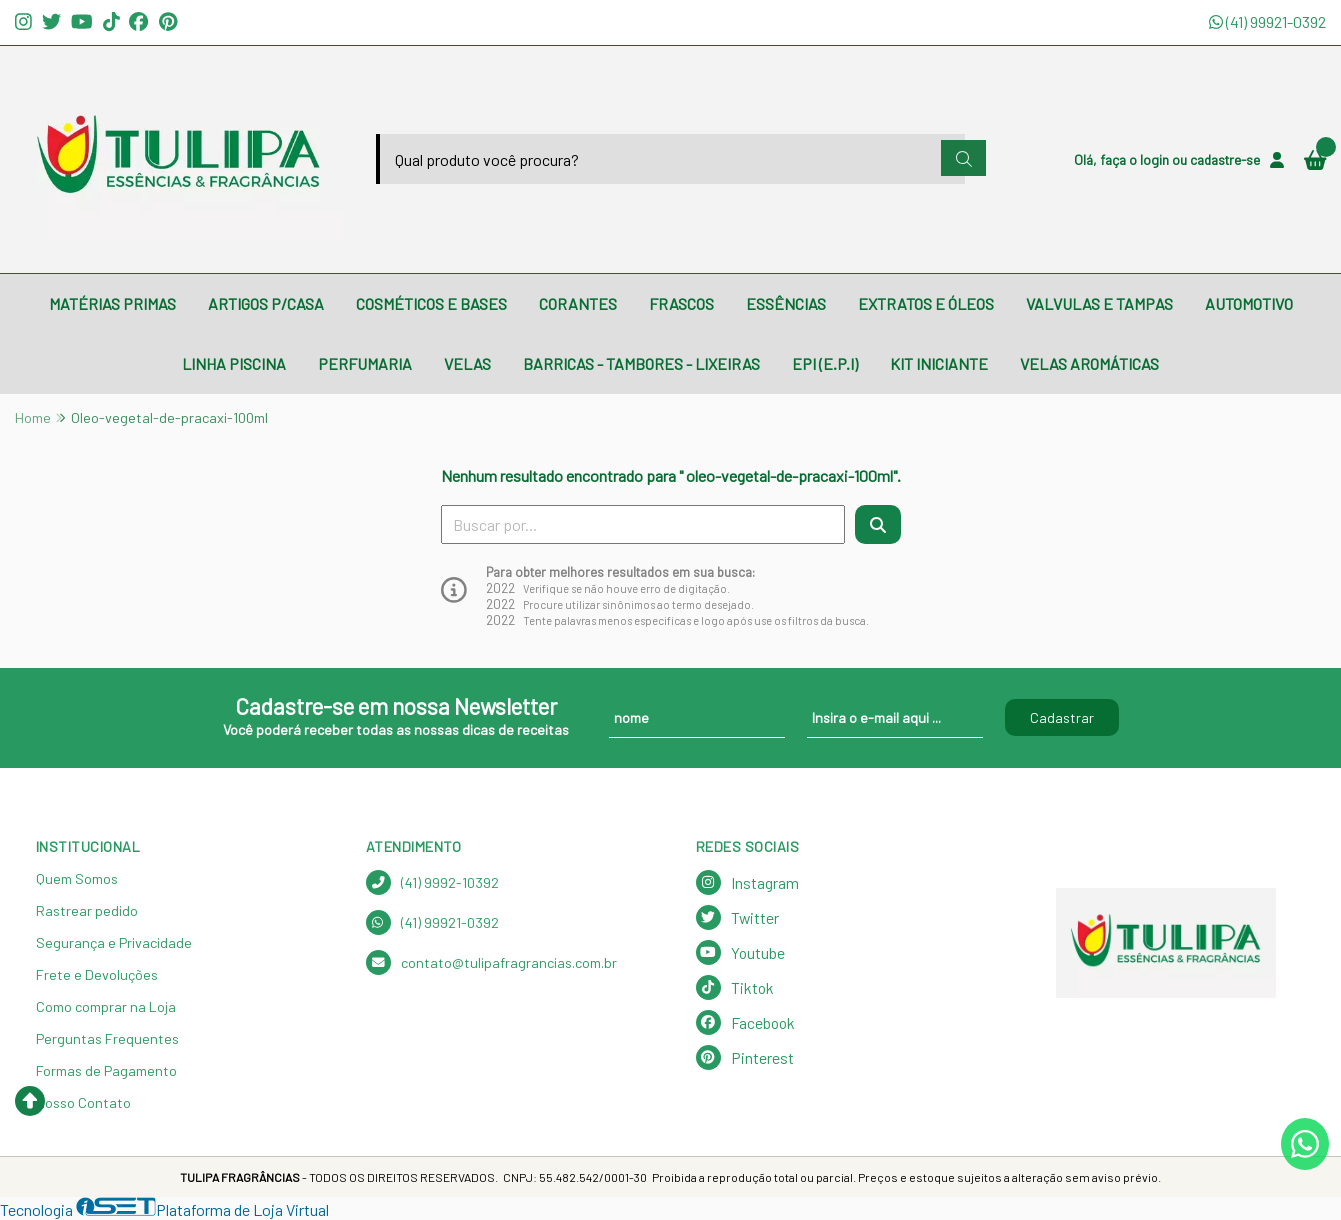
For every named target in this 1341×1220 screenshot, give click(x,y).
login (1156, 159)
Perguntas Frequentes (107, 1038)
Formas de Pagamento (106, 1070)
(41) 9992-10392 (432, 882)
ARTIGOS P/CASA (266, 303)
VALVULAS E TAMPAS (1099, 303)
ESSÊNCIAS (786, 303)
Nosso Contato (83, 1102)
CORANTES (578, 303)
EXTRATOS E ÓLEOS (926, 303)
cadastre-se (1225, 159)
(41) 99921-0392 (1267, 21)
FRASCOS (681, 303)
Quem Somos (77, 878)
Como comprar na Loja (106, 1006)
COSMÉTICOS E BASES (431, 303)
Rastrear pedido (87, 910)
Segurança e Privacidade (114, 942)
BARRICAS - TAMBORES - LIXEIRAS (641, 363)
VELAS (467, 363)
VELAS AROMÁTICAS (1089, 363)
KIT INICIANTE (939, 363)
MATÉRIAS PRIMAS (112, 303)
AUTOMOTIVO (1249, 303)
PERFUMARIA (365, 363)
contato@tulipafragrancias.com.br (491, 962)
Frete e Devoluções (97, 974)
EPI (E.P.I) (825, 363)
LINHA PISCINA (234, 363)
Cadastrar (1062, 717)
